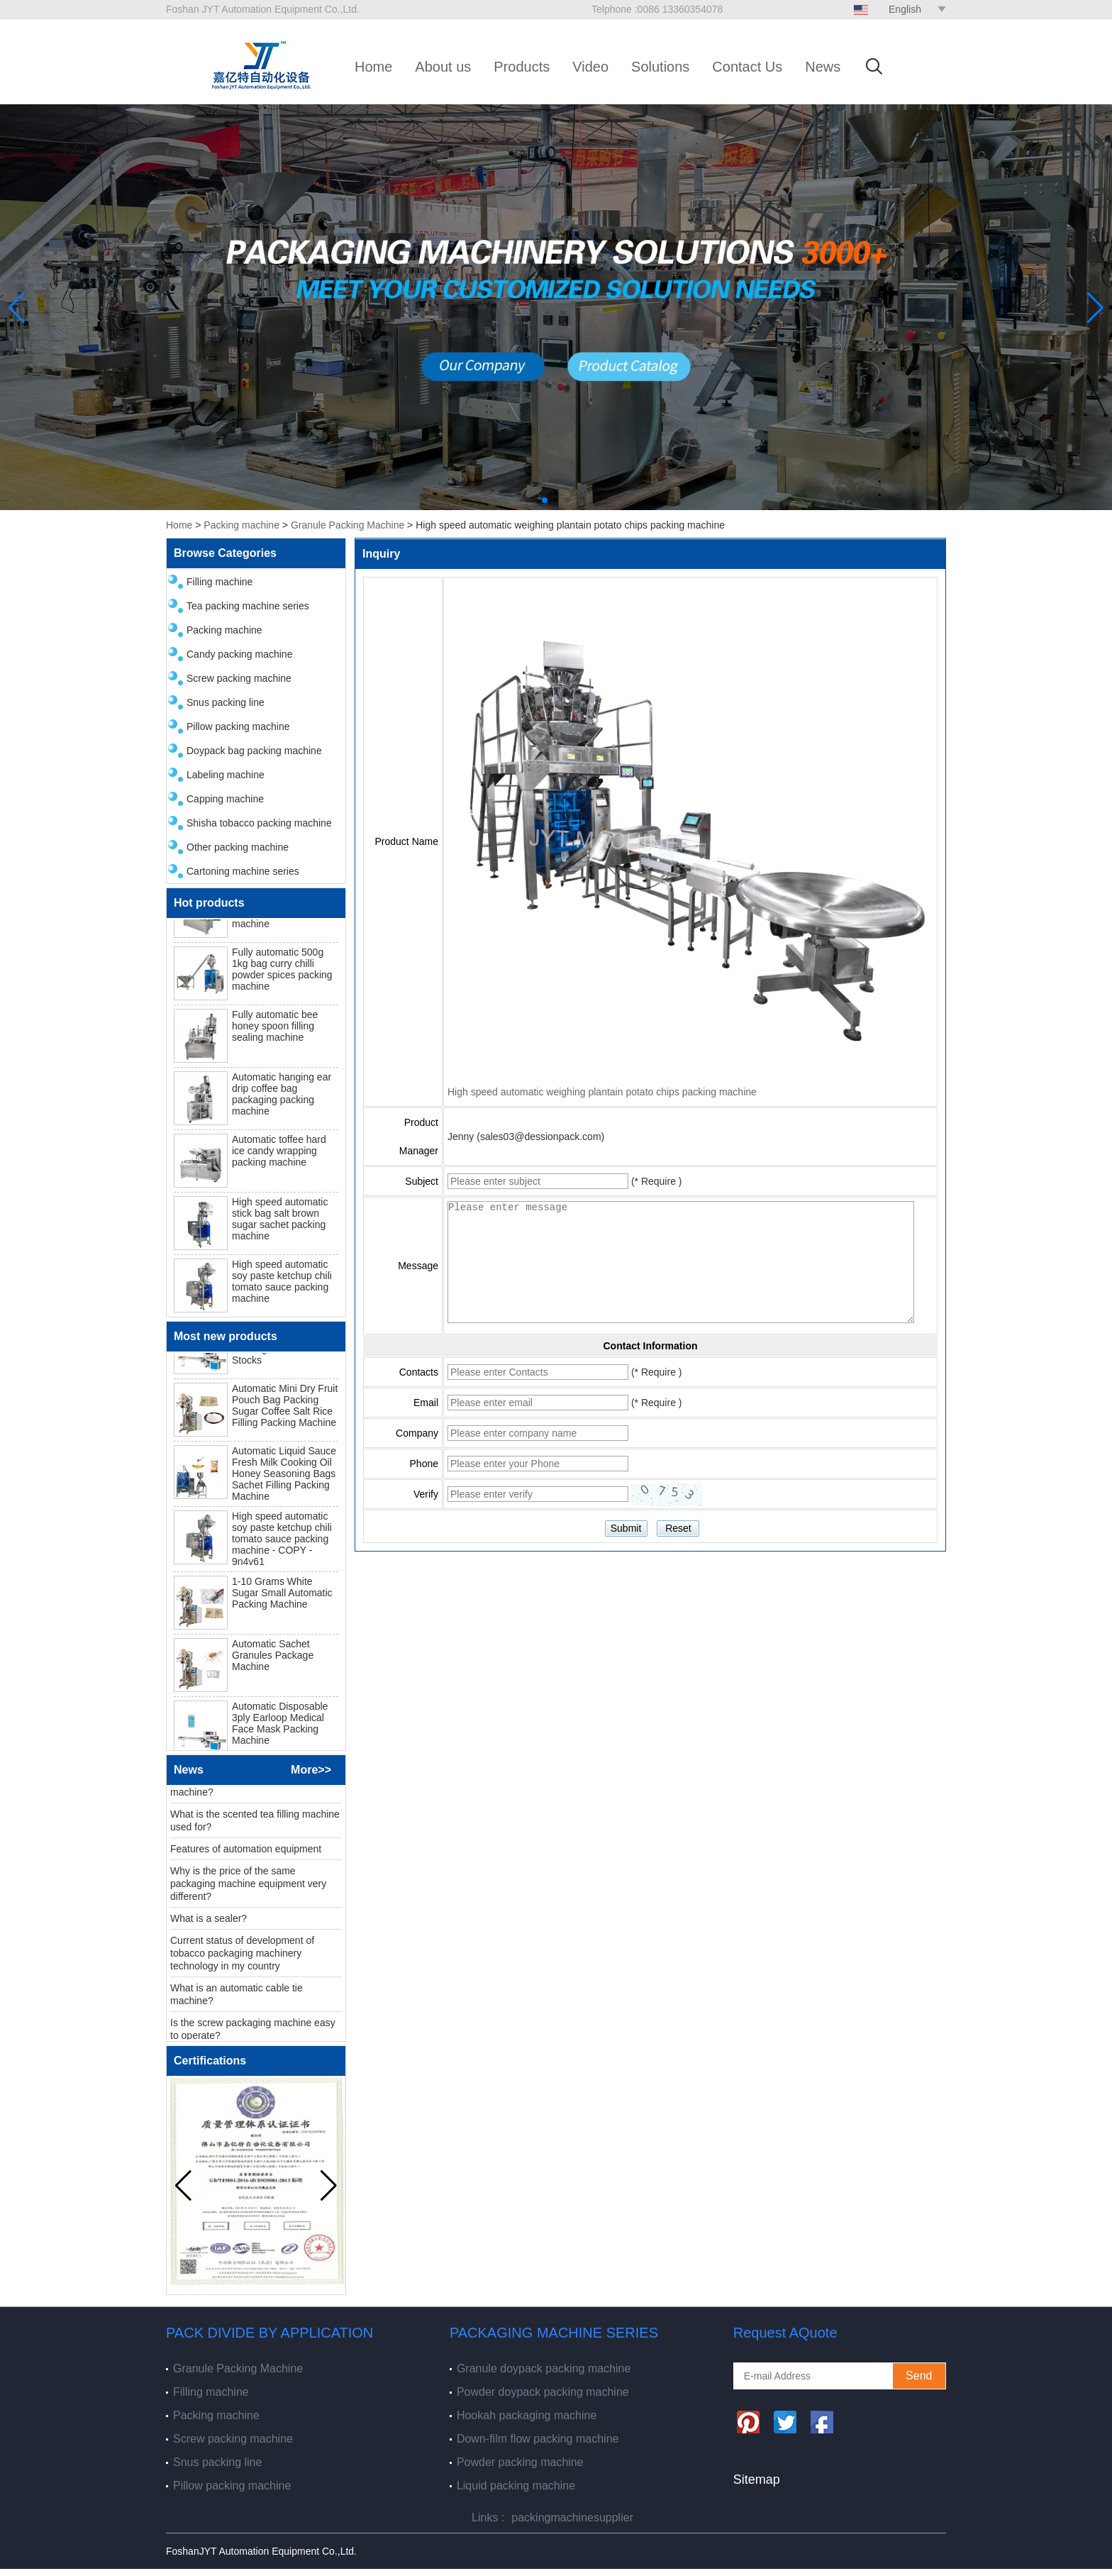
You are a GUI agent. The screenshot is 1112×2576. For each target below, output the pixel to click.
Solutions (660, 66)
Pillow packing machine (238, 726)
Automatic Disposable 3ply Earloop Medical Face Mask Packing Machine (280, 1729)
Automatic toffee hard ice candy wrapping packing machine (279, 1156)
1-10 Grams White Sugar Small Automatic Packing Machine (282, 1598)
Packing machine (241, 525)
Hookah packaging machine (526, 2415)
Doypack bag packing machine (254, 750)
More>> (311, 1770)
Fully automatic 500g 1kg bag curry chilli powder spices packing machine (282, 974)
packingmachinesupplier (572, 2517)
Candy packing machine (239, 654)
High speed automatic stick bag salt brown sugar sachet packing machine (280, 1224)
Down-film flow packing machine (538, 2439)
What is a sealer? (208, 1924)
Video (590, 66)
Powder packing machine (520, 2462)
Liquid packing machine (516, 2486)
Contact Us (747, 66)
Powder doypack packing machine (543, 2392)
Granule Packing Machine (347, 525)
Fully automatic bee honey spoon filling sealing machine (275, 1032)
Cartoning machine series (243, 871)
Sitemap (756, 2479)
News (822, 66)
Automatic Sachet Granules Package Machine (272, 1661)
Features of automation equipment (245, 1854)
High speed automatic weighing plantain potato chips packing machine (602, 1092)
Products (522, 66)
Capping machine (225, 799)
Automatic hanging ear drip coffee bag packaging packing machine (281, 1099)
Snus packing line (226, 702)
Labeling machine (226, 774)
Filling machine (219, 581)
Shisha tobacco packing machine (259, 823)
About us (443, 66)
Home (373, 66)
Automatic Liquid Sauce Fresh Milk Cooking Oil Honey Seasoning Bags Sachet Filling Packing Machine (284, 1479)
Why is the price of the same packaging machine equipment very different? (248, 1889)
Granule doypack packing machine (543, 2368)
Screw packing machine (239, 678)
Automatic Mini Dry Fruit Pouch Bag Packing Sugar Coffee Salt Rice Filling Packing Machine (285, 1411)
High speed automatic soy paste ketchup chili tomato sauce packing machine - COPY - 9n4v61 (282, 1544)
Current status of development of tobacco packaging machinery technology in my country (242, 1958)
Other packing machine (238, 847)
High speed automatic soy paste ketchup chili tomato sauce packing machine (282, 1287)
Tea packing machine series (248, 606)
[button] (544, 500)
